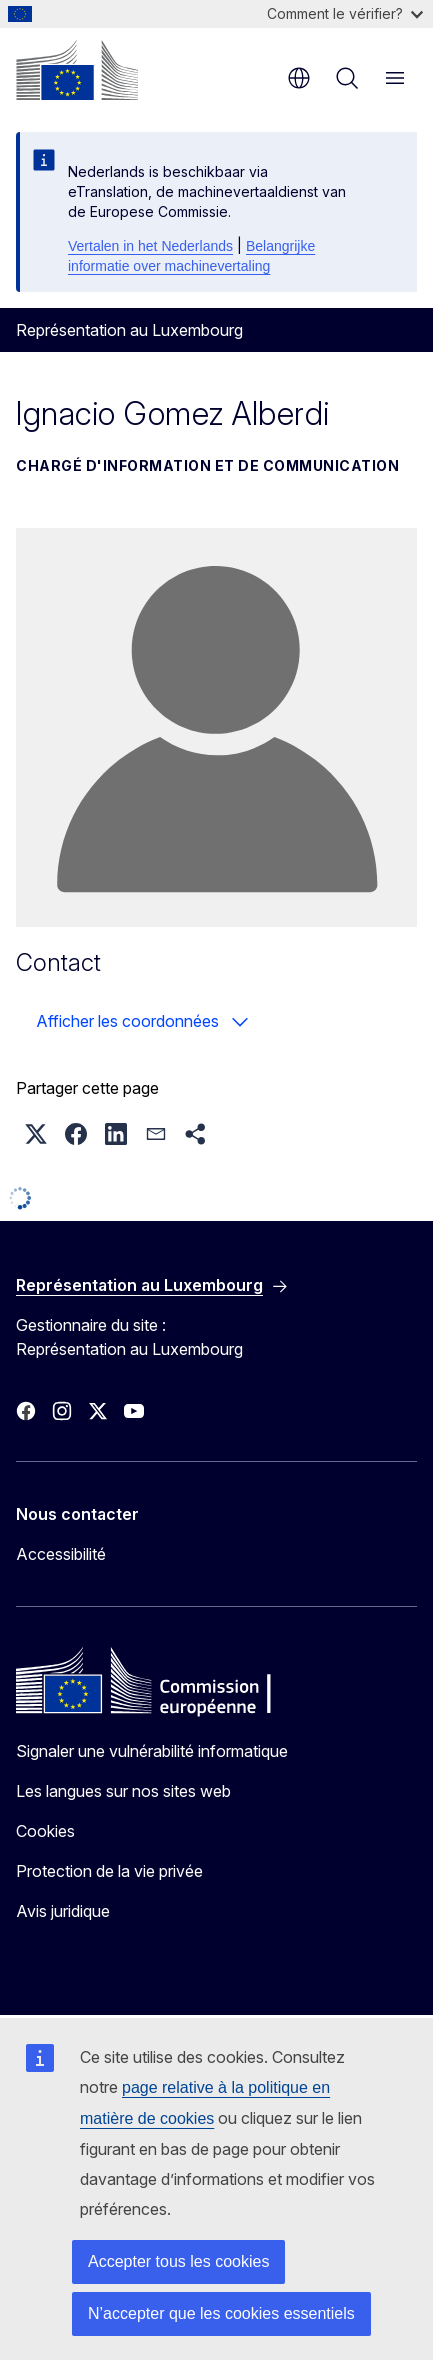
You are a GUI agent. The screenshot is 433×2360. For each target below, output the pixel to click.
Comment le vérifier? (345, 13)
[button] (36, 1134)
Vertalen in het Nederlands (150, 246)
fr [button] (299, 78)
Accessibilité (61, 1554)
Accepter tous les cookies (178, 2261)
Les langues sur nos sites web (123, 1791)
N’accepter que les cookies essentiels (221, 2313)
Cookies (45, 1831)
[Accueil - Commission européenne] (77, 70)
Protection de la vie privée (109, 1871)
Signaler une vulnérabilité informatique (152, 1751)
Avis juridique (63, 1911)
